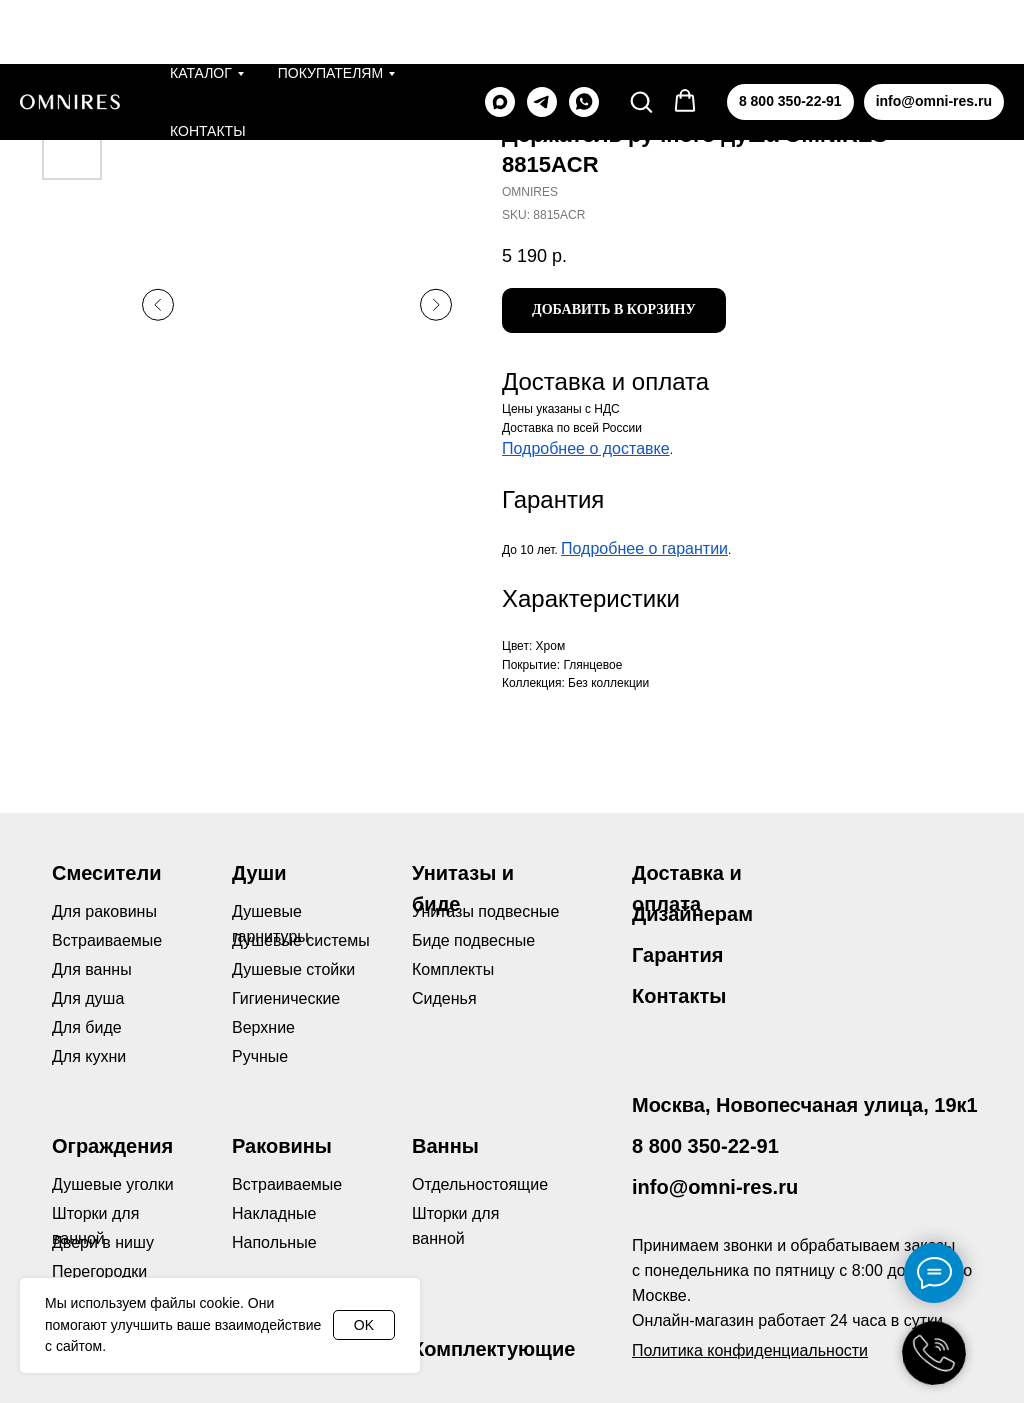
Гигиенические (286, 998)
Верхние (263, 1027)
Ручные (260, 1056)
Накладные (274, 1213)
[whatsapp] (584, 38)
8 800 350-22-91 (705, 1146)
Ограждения (112, 1146)
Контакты (208, 67)
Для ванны (92, 969)
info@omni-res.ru (715, 1187)
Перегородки (99, 1271)
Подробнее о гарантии (644, 548)
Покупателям (330, 9)
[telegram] (542, 38)
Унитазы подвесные (485, 911)
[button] (641, 37)
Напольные (274, 1242)
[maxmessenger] (500, 38)
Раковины (282, 1146)
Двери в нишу (103, 1242)
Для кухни (89, 1056)
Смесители (106, 873)
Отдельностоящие (480, 1184)
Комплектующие (493, 1349)
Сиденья (444, 998)
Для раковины (104, 911)
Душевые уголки (113, 1184)
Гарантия (677, 955)
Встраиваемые (287, 1184)
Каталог (201, 9)
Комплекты (453, 969)
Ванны (445, 1146)
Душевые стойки (293, 969)
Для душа (88, 998)
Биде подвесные (473, 940)
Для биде (87, 1027)
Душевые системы (301, 940)
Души (259, 873)
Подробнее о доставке (586, 448)
